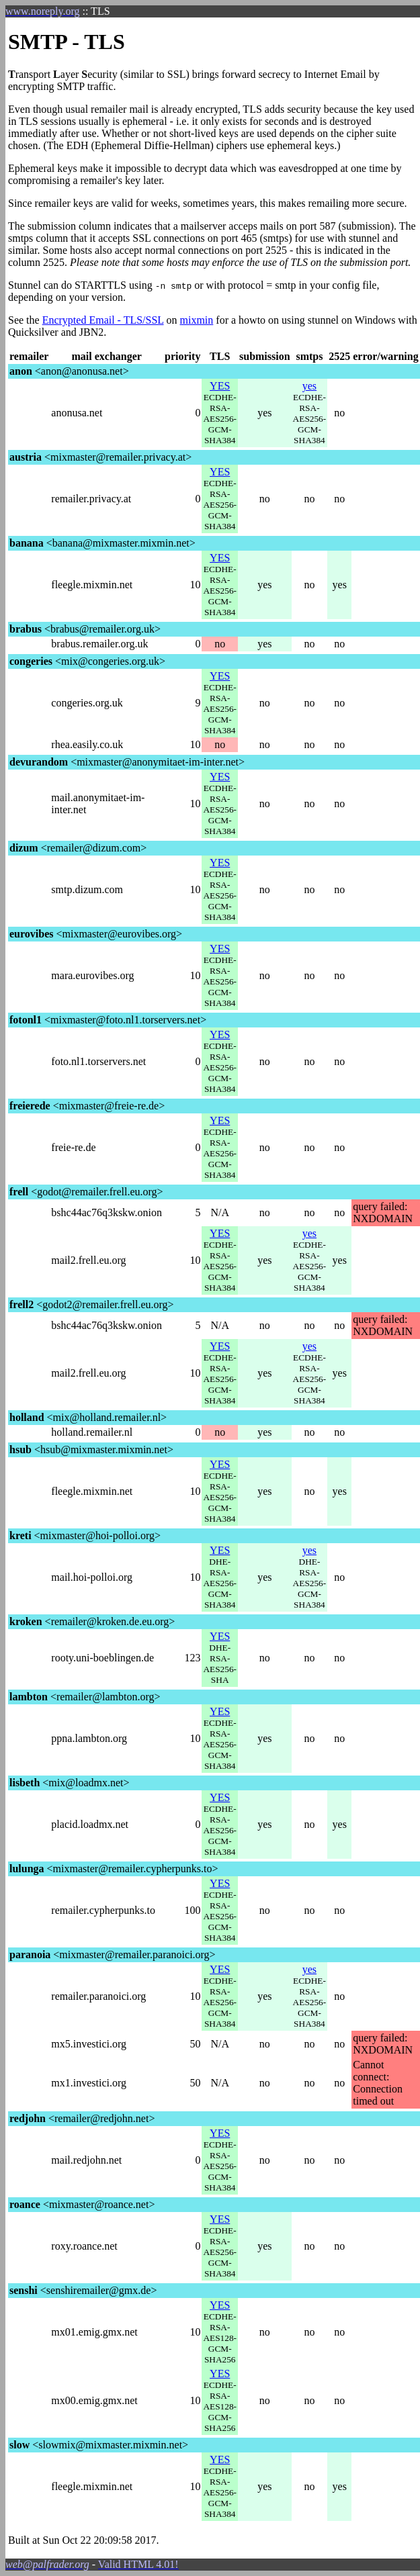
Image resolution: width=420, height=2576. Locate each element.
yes (309, 386)
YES (220, 386)
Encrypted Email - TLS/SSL (103, 320)
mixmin (197, 320)
